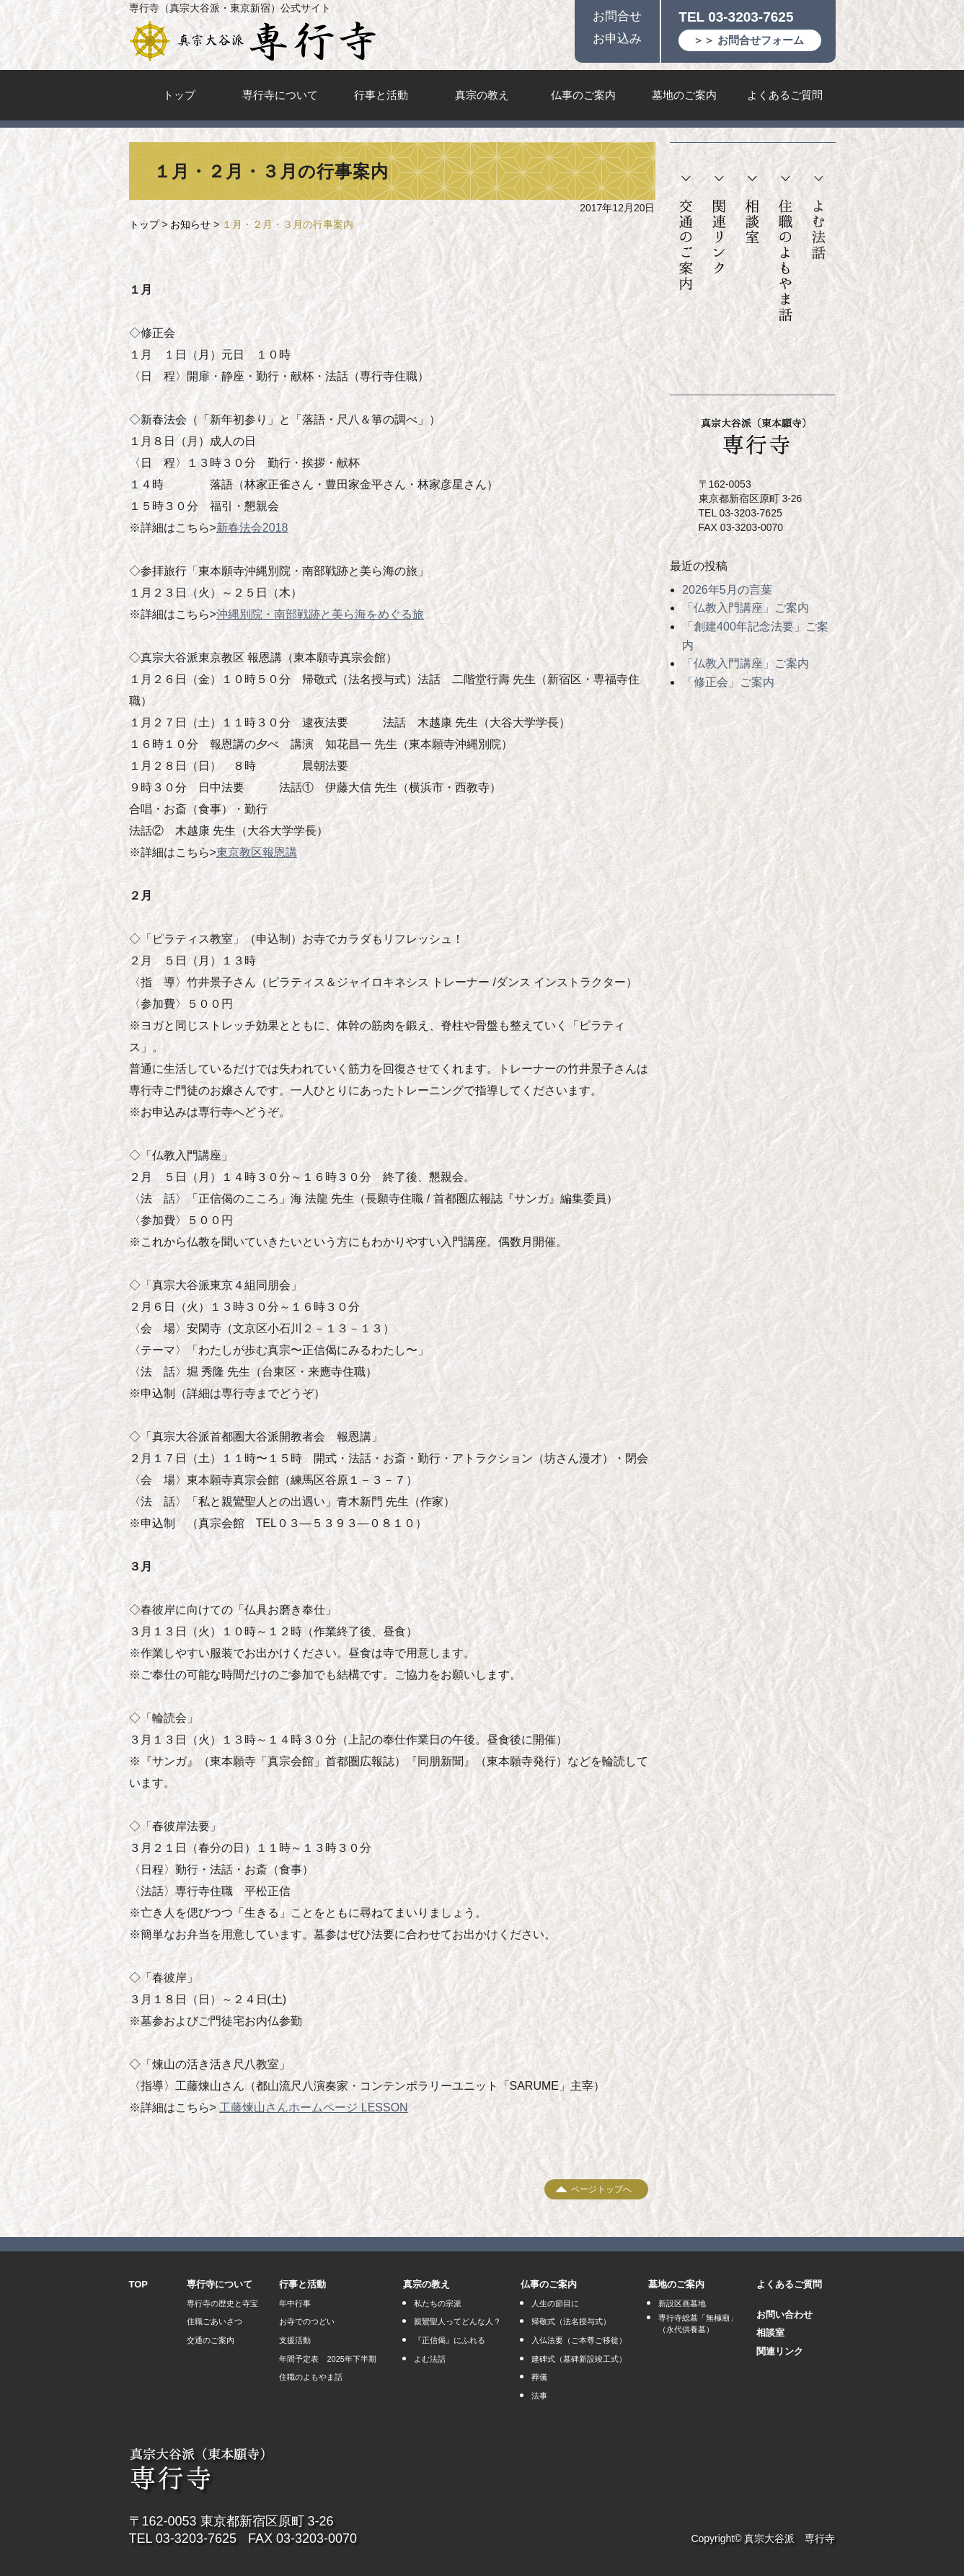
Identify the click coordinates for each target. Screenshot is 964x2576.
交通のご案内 (686, 233)
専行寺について (280, 95)
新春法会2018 (252, 528)
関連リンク (719, 225)
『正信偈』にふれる (449, 2340)
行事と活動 (381, 95)
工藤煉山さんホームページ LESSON (313, 2107)
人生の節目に (555, 2303)
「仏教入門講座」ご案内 (745, 608)
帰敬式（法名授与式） (571, 2321)
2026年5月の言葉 (727, 590)
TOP (139, 2284)
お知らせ (190, 224)
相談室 (752, 210)
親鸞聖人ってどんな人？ (457, 2321)
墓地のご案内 (684, 95)
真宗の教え (482, 95)
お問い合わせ (784, 2314)
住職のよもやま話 (785, 249)
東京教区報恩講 (256, 852)
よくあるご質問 (785, 95)
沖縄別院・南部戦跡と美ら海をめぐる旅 (320, 614)
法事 (539, 2395)
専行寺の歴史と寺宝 (222, 2303)
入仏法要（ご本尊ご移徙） (579, 2340)
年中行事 (295, 2303)
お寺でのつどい (307, 2321)
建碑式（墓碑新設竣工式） (579, 2359)
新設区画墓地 (682, 2303)
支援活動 (295, 2340)
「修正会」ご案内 (728, 682)
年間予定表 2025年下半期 (327, 2359)
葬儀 (539, 2377)
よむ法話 (818, 218)
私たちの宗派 (437, 2303)
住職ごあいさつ (214, 2321)
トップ (179, 95)
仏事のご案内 (583, 95)
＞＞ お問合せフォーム (748, 40)
